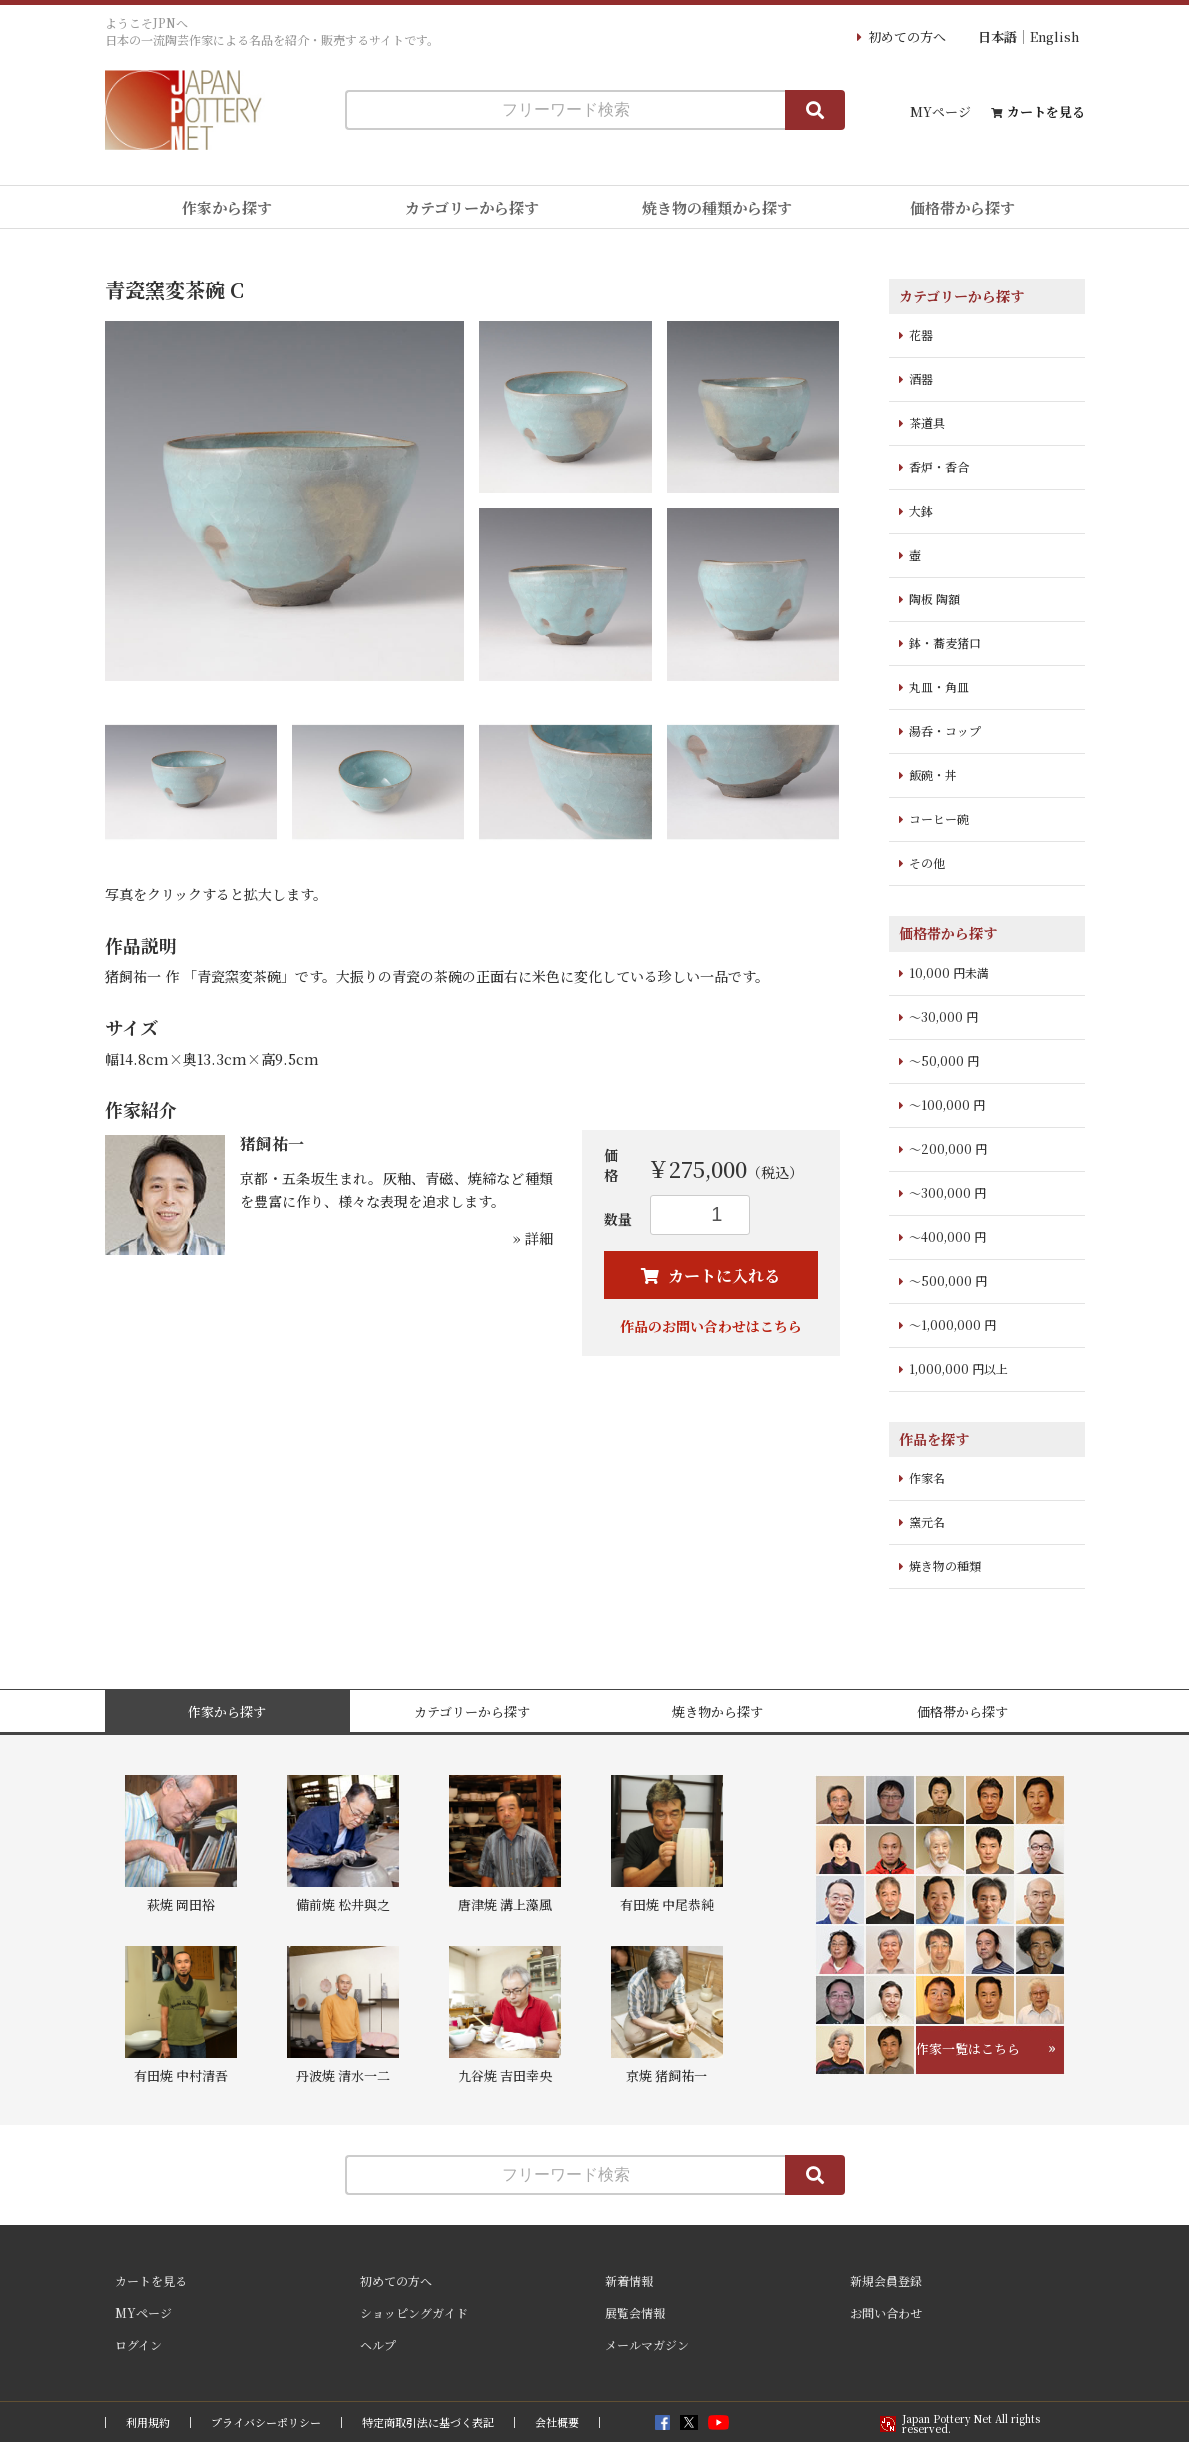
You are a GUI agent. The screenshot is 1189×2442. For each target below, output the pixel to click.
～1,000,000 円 (952, 1324)
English (1054, 36)
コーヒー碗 (939, 818)
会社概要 (557, 2422)
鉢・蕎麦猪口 (945, 642)
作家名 (927, 1477)
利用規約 (148, 2422)
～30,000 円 (943, 1016)
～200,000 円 (948, 1148)
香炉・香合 (939, 466)
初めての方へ (907, 36)
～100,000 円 (947, 1104)
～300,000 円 (947, 1192)
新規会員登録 (886, 2280)
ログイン (138, 2344)
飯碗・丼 (933, 774)
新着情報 (629, 2280)
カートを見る (1046, 111)
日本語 (997, 36)
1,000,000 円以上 (958, 1368)
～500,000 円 (948, 1280)
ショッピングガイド (414, 2312)
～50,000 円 (944, 1060)
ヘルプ (378, 2344)
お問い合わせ (886, 2312)
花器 (921, 334)
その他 (927, 862)
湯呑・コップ (945, 730)
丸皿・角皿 (939, 686)
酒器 (921, 378)
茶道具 (927, 422)
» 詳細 (533, 1238)
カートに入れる (722, 1275)
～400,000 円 (947, 1236)
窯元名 (927, 1521)
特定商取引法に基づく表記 (428, 2422)
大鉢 (921, 510)
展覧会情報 (635, 2312)
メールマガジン (647, 2344)
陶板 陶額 (934, 598)
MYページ (940, 111)
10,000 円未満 (949, 972)
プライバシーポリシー (266, 2422)
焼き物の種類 (945, 1565)
